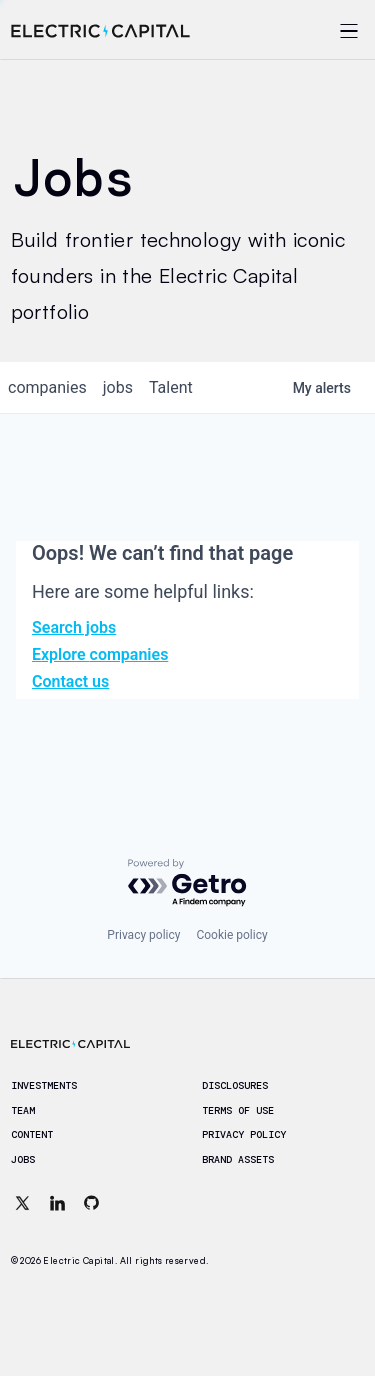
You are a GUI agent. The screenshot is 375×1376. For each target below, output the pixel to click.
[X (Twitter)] (23, 1203)
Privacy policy (143, 935)
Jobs (23, 1160)
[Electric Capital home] (101, 31)
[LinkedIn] (57, 1203)
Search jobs (74, 627)
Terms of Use (238, 1111)
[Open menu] (323, 31)
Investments (44, 1086)
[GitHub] (92, 1203)
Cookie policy (231, 935)
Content (32, 1135)
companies (47, 387)
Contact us (70, 681)
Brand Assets (238, 1160)
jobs (118, 387)
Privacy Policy (244, 1135)
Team (23, 1111)
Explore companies (100, 654)
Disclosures (235, 1086)
